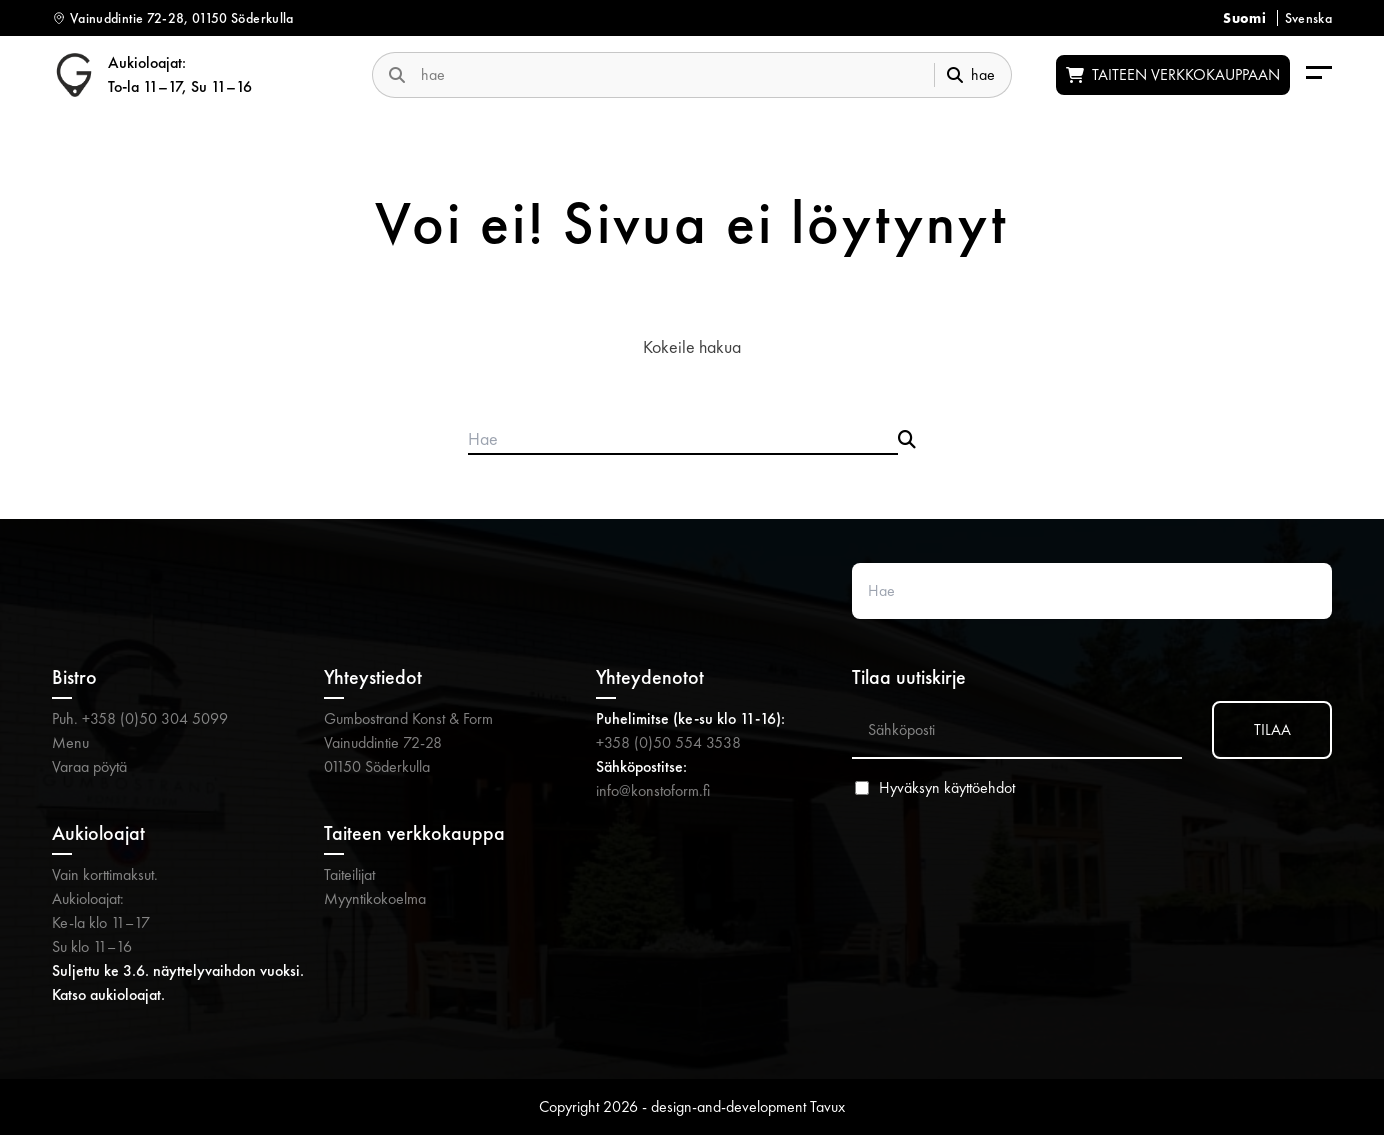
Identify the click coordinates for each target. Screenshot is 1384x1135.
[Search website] (1092, 591)
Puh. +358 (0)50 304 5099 (140, 718)
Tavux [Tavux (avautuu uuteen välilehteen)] (827, 1106)
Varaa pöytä (89, 766)
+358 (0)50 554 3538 (668, 742)
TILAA (1272, 729)
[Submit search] (907, 440)
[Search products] (683, 440)
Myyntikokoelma (375, 898)
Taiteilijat (349, 874)
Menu (70, 742)
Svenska (1308, 18)
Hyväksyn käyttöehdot (947, 788)
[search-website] (669, 74)
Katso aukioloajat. (108, 994)
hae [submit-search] (971, 74)
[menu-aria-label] (1319, 74)
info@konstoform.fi (653, 790)
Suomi (1244, 18)
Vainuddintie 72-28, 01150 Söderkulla (182, 18)
